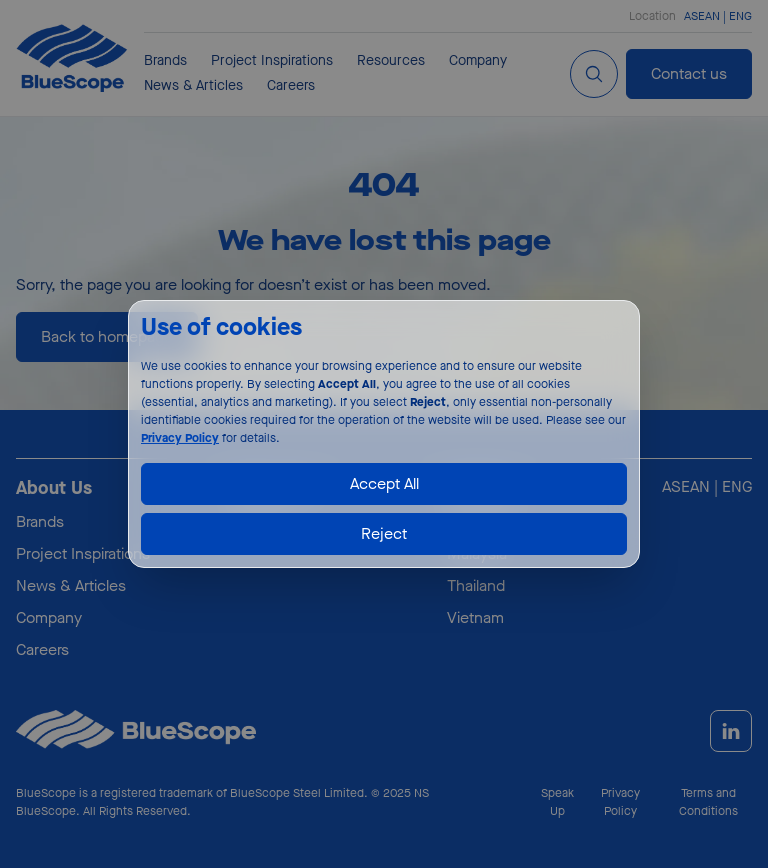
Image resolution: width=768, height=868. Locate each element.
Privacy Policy (180, 438)
